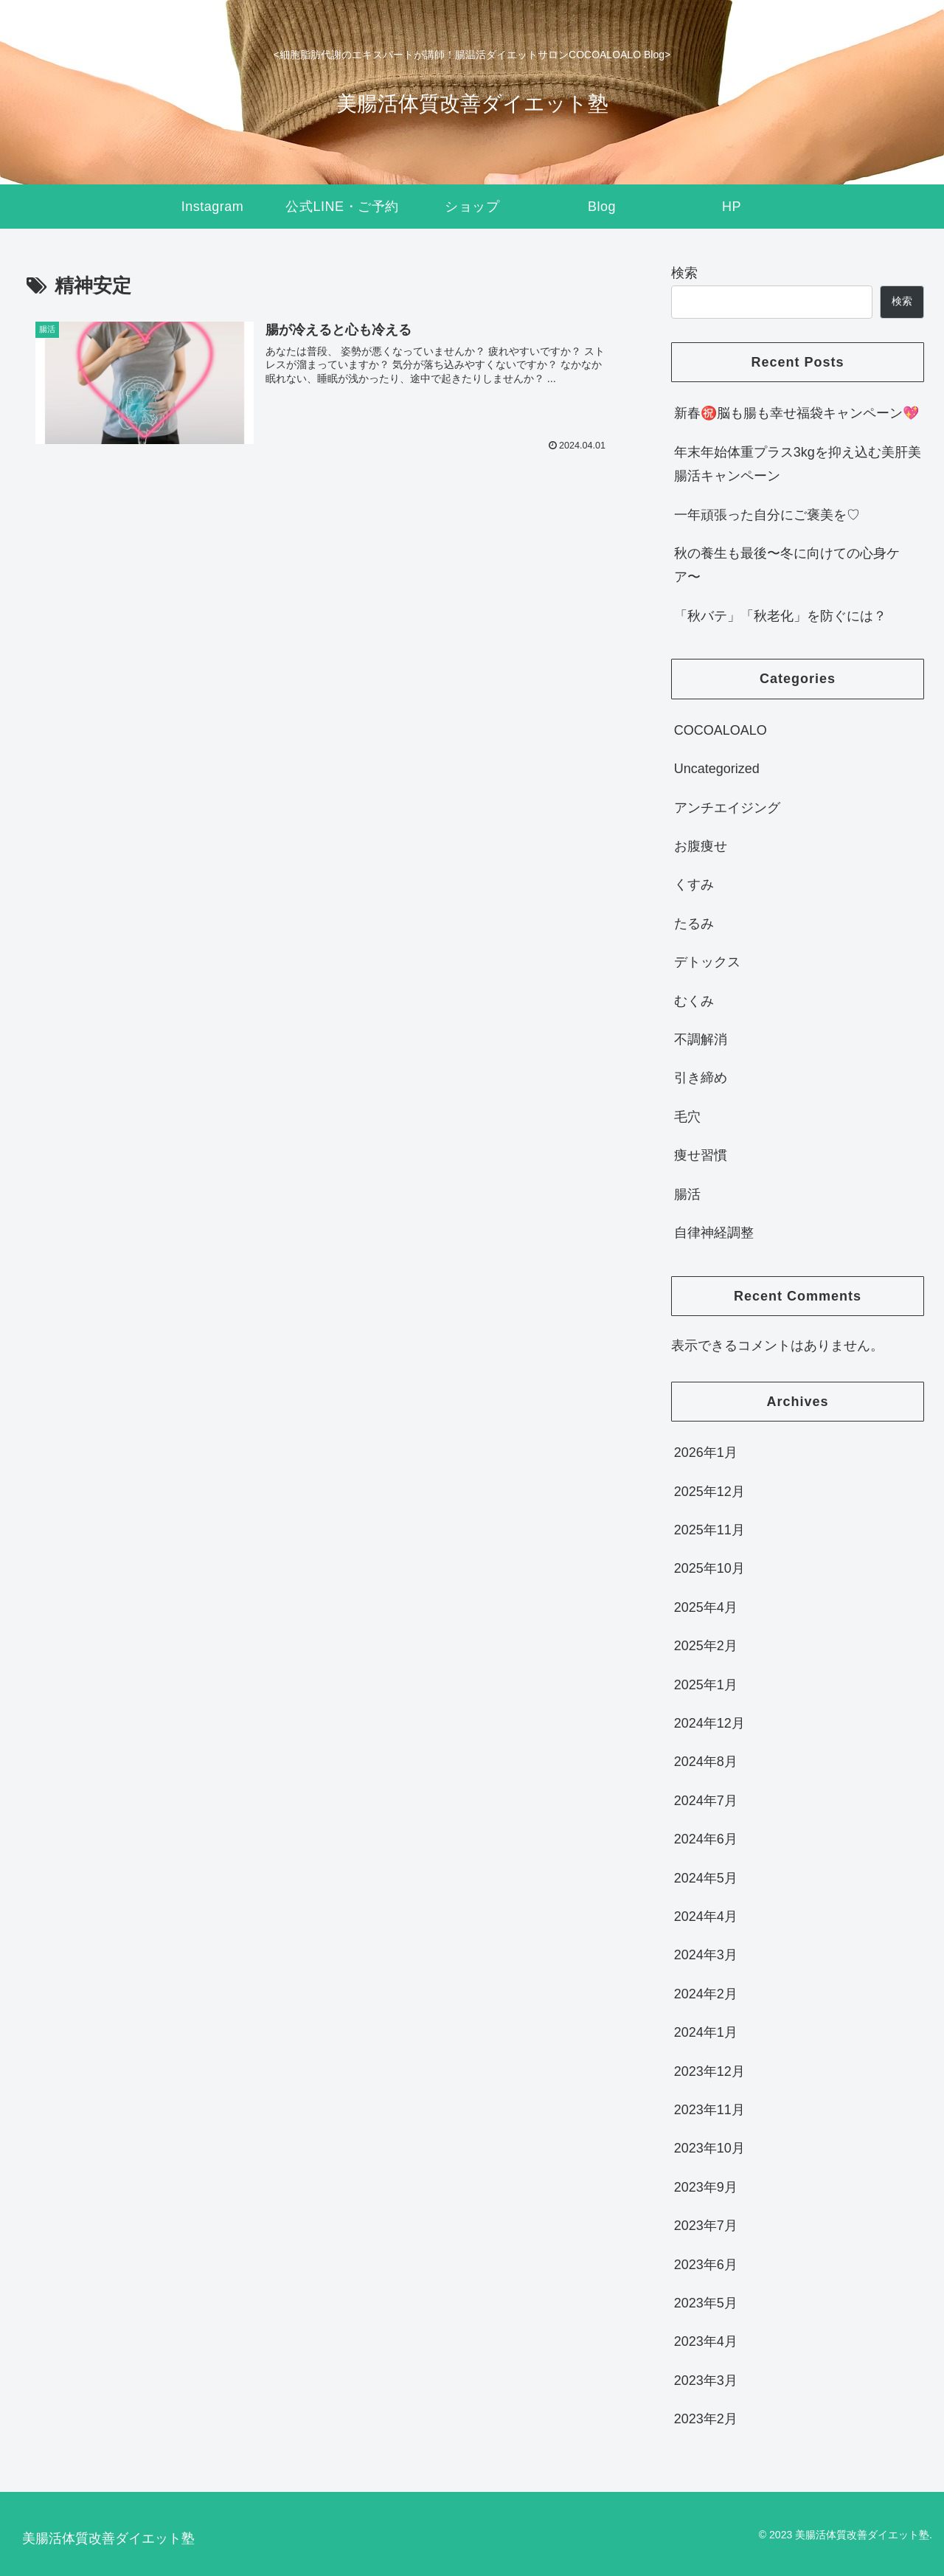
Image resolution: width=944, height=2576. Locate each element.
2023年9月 (706, 2187)
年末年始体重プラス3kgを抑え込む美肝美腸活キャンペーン (797, 464)
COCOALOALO (720, 730)
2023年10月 (709, 2148)
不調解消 (700, 1039)
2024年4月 (706, 1916)
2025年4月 (706, 1607)
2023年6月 (706, 2264)
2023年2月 (706, 2418)
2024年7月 (706, 1800)
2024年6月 (706, 1839)
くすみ (694, 884)
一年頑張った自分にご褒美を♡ (767, 515)
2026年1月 (706, 1452)
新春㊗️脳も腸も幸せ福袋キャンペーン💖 (796, 413)
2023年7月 (706, 2225)
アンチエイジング (727, 807)
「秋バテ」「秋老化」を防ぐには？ (780, 616)
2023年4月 (706, 2341)
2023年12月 (709, 2071)
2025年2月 (706, 1645)
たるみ (694, 923)
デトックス (707, 962)
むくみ (694, 1001)
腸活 (687, 1194)
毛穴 (687, 1116)
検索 (684, 273)
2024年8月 (706, 1761)
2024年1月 (706, 2032)
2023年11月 (709, 2109)
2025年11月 (709, 1530)
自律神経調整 (714, 1232)
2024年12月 (709, 1723)
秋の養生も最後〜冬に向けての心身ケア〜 (787, 565)
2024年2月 (706, 1994)
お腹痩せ (700, 846)
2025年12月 (709, 1491)
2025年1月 (706, 1684)
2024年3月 (706, 1954)
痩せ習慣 (700, 1155)
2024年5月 (706, 1878)
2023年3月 (706, 2380)
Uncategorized (717, 768)
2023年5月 (706, 2303)
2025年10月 (709, 1568)
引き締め (700, 1077)
